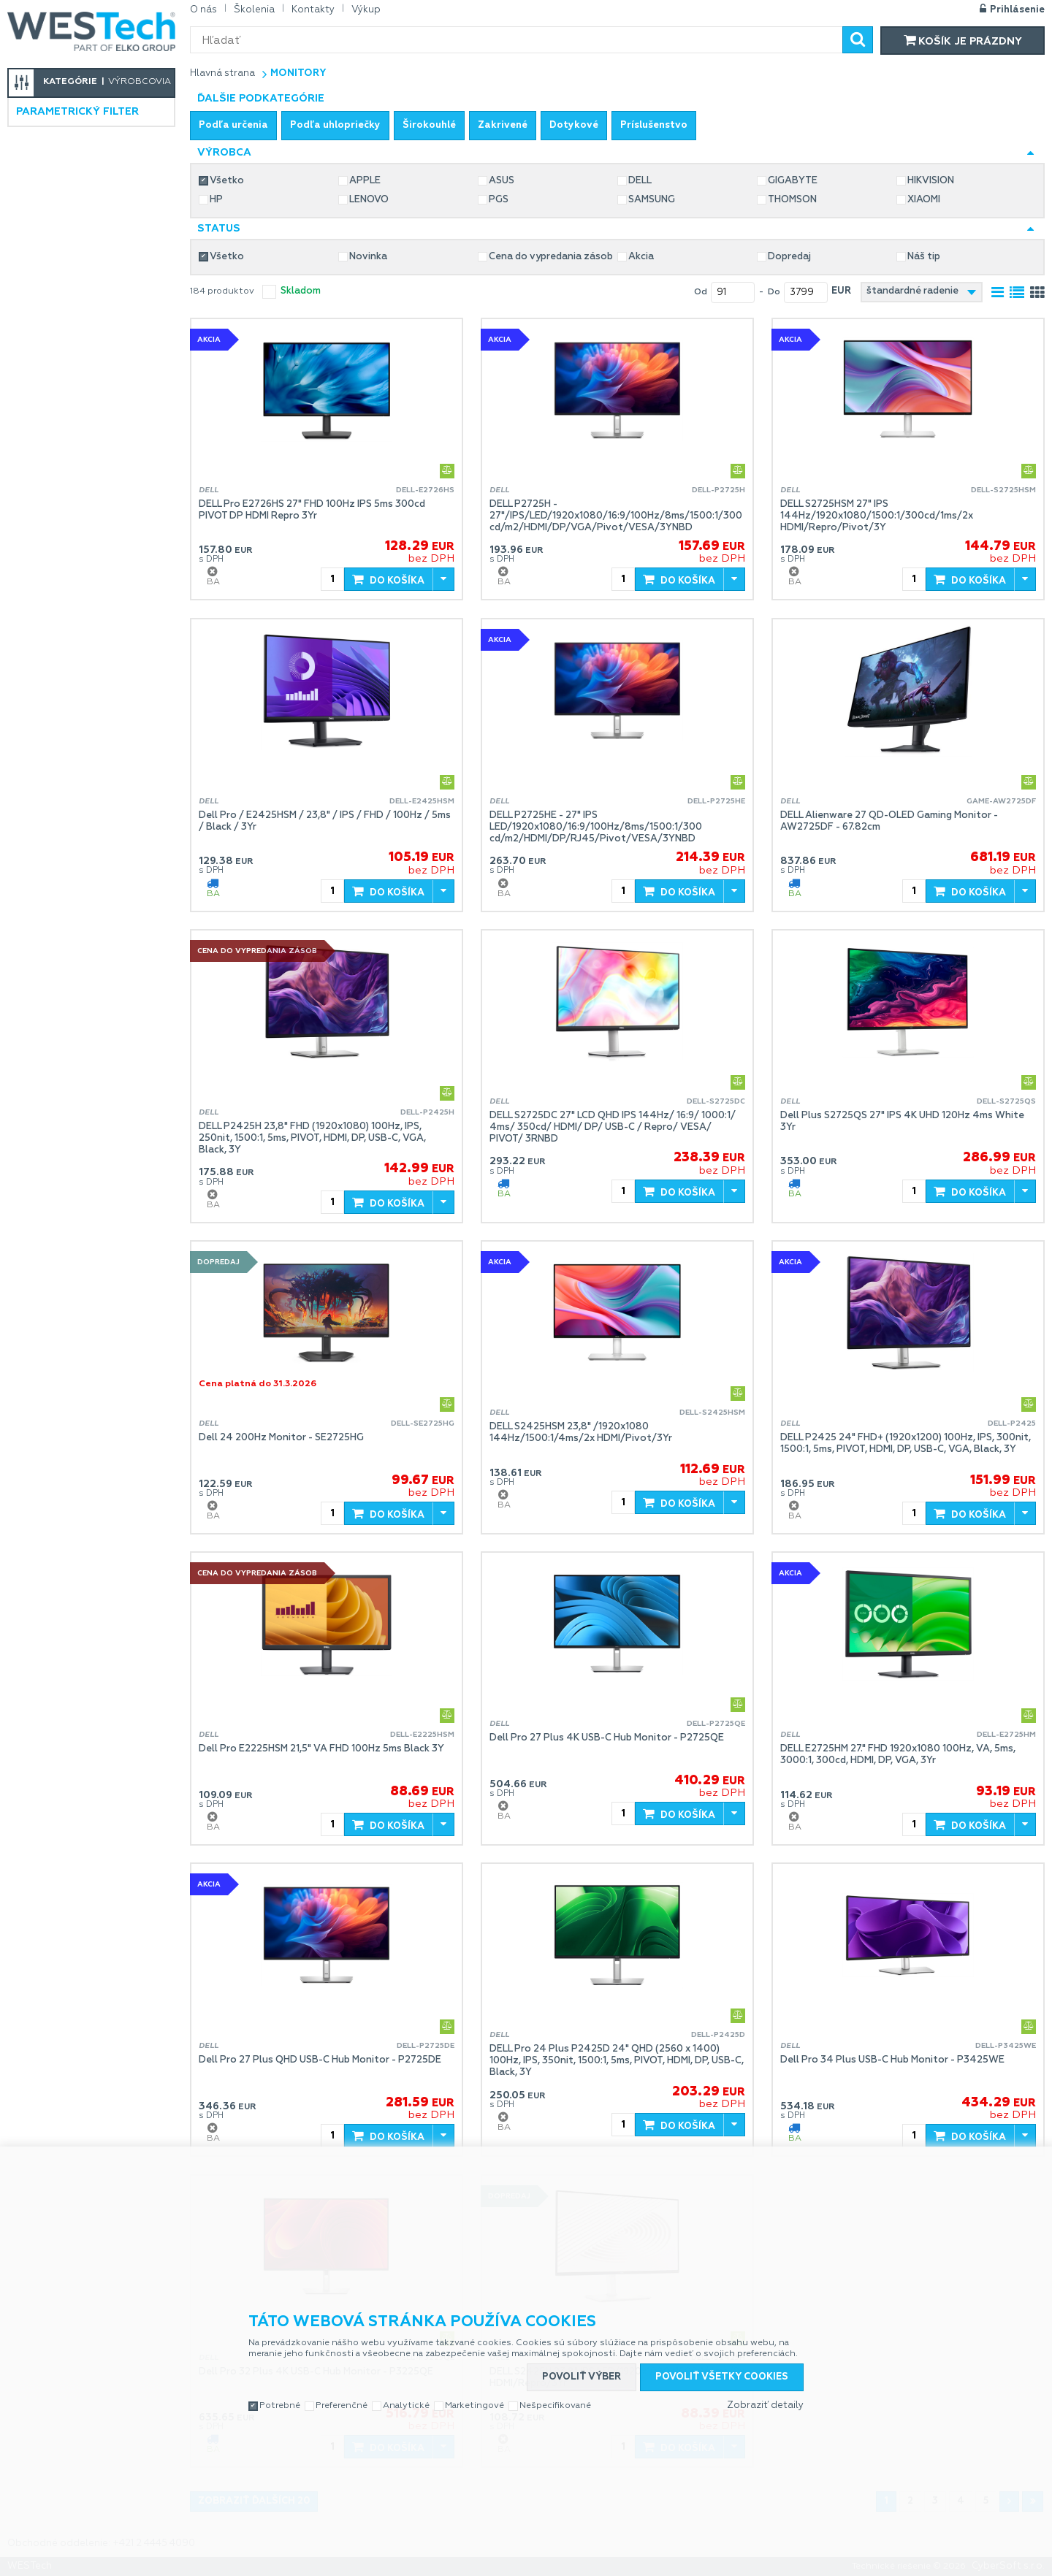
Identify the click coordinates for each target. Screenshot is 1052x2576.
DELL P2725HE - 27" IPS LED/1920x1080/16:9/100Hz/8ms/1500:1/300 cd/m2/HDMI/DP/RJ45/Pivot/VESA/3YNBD (595, 827)
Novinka (368, 256)
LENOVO (369, 200)
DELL (640, 181)
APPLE (365, 181)
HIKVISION (930, 181)
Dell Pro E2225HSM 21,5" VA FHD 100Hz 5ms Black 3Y (321, 1749)
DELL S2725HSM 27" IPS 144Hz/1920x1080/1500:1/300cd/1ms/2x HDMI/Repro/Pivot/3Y (876, 516)
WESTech (91, 31)
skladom (301, 291)
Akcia (641, 256)
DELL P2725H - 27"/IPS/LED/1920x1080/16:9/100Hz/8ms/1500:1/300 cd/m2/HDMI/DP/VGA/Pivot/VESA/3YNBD (615, 516)
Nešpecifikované (555, 2405)
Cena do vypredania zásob (551, 256)
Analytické (406, 2405)
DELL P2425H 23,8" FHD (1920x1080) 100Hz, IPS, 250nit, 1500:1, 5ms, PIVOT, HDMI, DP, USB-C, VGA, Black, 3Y (312, 1138)
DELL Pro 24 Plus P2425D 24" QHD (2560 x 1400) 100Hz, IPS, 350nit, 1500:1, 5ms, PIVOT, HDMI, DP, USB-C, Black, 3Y (616, 2060)
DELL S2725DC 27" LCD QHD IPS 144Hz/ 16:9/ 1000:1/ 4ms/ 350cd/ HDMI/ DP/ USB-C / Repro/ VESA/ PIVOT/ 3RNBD (612, 1127)
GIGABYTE (792, 181)
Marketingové (474, 2405)
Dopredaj (789, 256)
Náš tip (923, 256)
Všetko (227, 181)
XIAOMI (923, 200)
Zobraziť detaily (765, 2405)
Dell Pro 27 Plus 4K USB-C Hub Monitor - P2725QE (606, 1738)
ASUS (501, 181)
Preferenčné (341, 2405)
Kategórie (70, 81)
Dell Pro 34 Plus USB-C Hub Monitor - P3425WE (892, 2060)
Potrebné (279, 2405)
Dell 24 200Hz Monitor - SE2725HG (281, 1437)
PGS (498, 200)
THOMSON (792, 200)
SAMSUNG (651, 200)
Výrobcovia (139, 81)
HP (216, 200)
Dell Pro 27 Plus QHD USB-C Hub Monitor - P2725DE (320, 2060)
